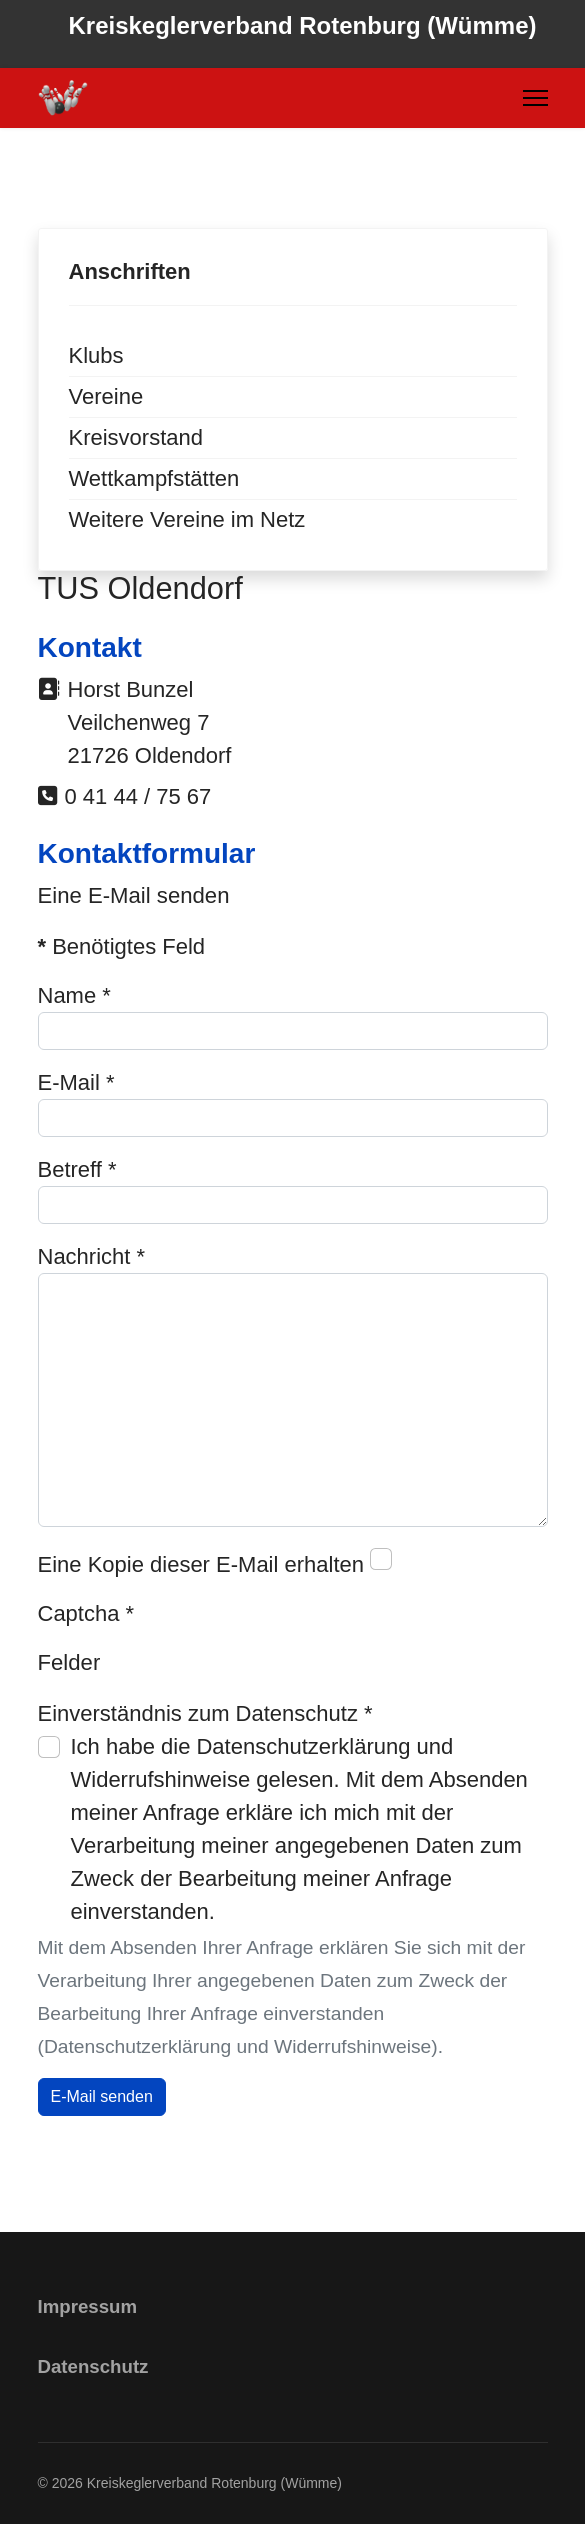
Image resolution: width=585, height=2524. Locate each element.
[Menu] (535, 98)
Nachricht (92, 1256)
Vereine (106, 396)
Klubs (96, 355)
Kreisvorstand (136, 437)
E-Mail (76, 1082)
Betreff (77, 1169)
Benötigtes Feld (122, 946)
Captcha (86, 1613)
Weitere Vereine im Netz (187, 519)
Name (74, 995)
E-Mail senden (102, 2096)
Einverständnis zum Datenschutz (205, 1713)
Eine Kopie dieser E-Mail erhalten (201, 1564)
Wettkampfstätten (154, 478)
